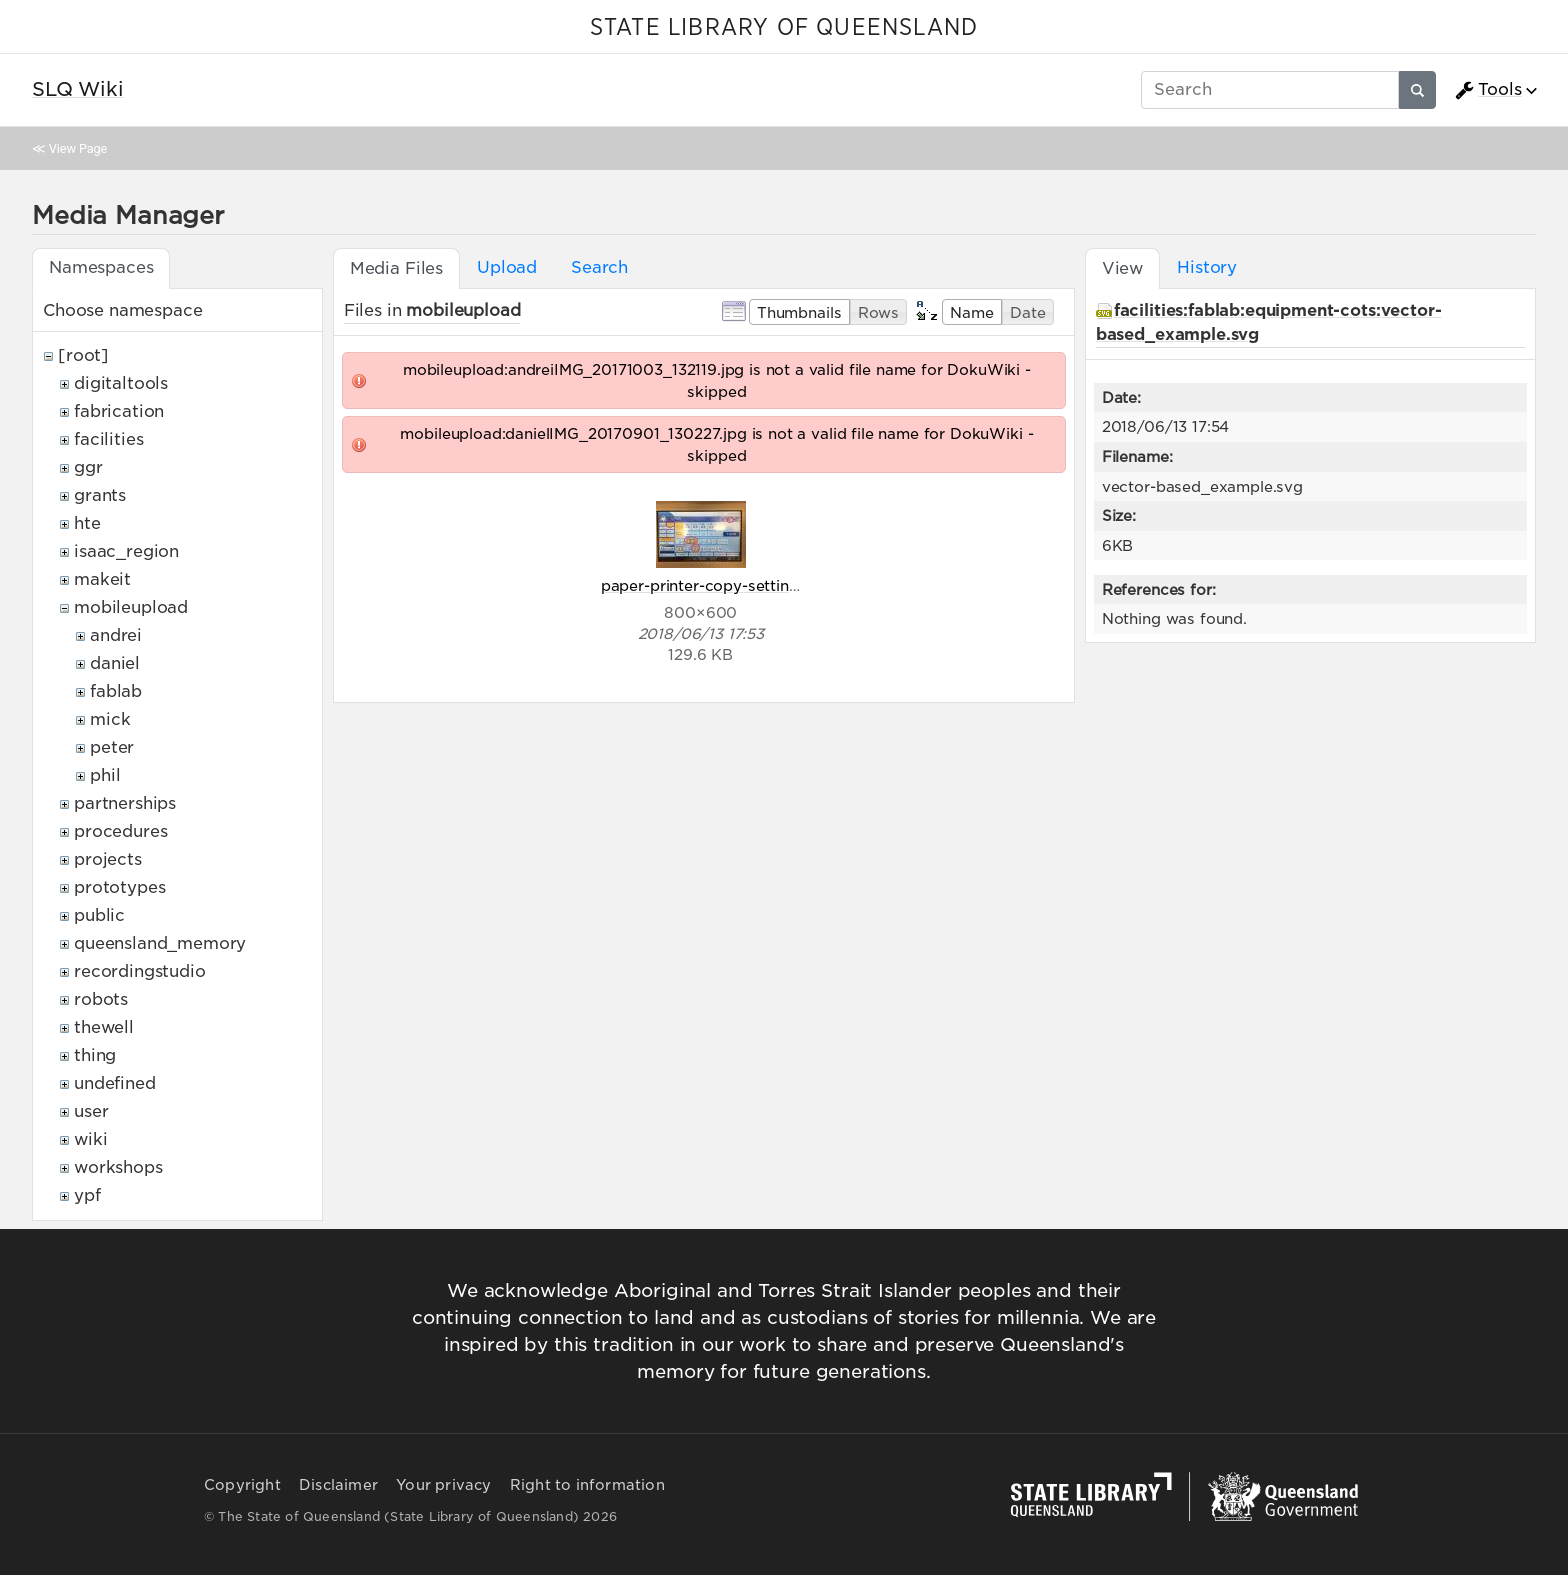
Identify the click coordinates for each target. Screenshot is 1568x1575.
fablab (116, 691)
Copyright (242, 1485)
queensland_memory (160, 943)
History (1207, 267)
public (99, 915)
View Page (78, 148)
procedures (120, 831)
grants (100, 495)
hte (87, 523)
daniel (115, 663)
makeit (102, 579)
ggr (88, 467)
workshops (118, 1167)
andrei (116, 635)
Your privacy (443, 1485)
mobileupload (131, 607)
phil (105, 775)
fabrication (119, 411)
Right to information (587, 1485)
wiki (90, 1139)
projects (108, 859)
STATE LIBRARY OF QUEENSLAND (784, 28)
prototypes (119, 887)
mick (110, 719)
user (91, 1111)
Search (599, 267)
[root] (83, 355)
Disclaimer (338, 1485)
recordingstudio (140, 971)
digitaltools (121, 383)
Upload (507, 267)
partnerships (125, 803)
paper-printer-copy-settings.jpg (717, 585)
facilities (108, 439)
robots (101, 999)
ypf (87, 1195)
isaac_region (126, 551)
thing (95, 1055)
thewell (104, 1027)
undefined (115, 1083)
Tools (1488, 90)
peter (112, 747)
